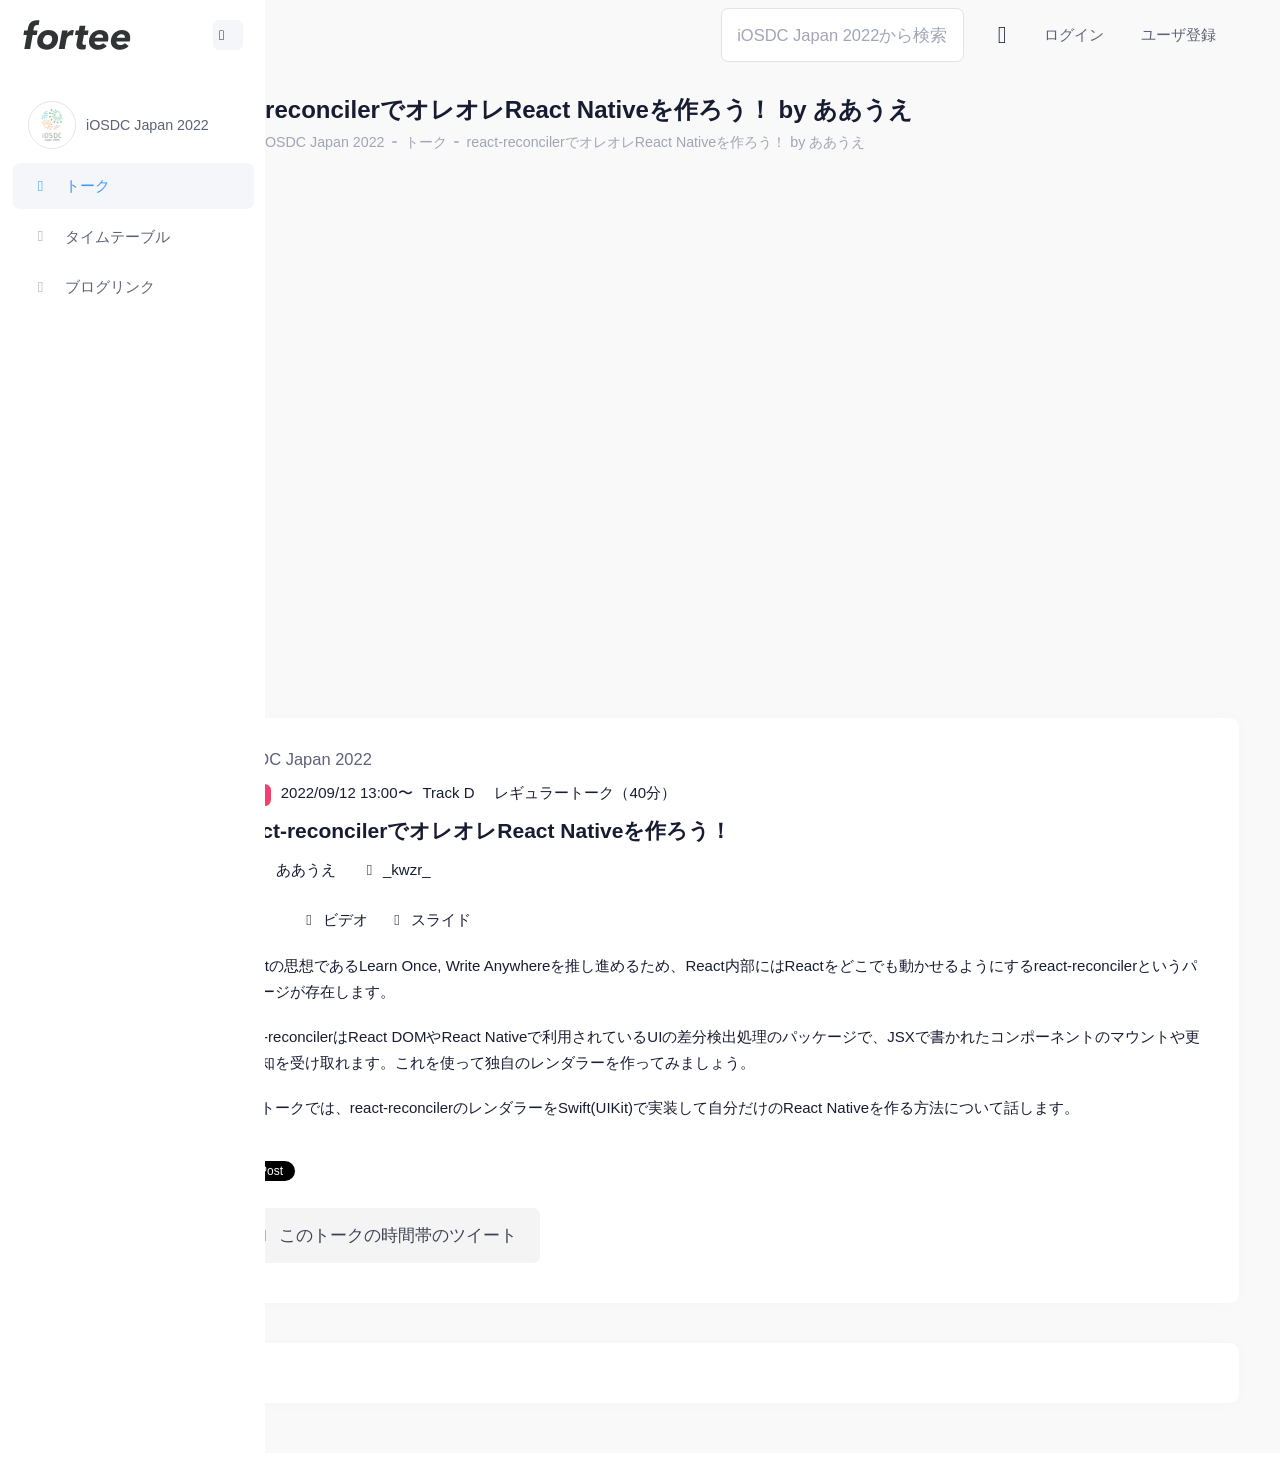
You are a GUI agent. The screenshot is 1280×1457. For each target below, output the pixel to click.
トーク (536, 142)
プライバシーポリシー (1160, 1427)
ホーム (331, 142)
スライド (551, 864)
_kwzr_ (517, 814)
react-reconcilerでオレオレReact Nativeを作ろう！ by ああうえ (776, 142)
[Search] (842, 34)
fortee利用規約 (1006, 1427)
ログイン (1074, 34)
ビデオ (455, 864)
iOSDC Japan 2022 (433, 142)
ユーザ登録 (1178, 34)
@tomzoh (656, 1426)
